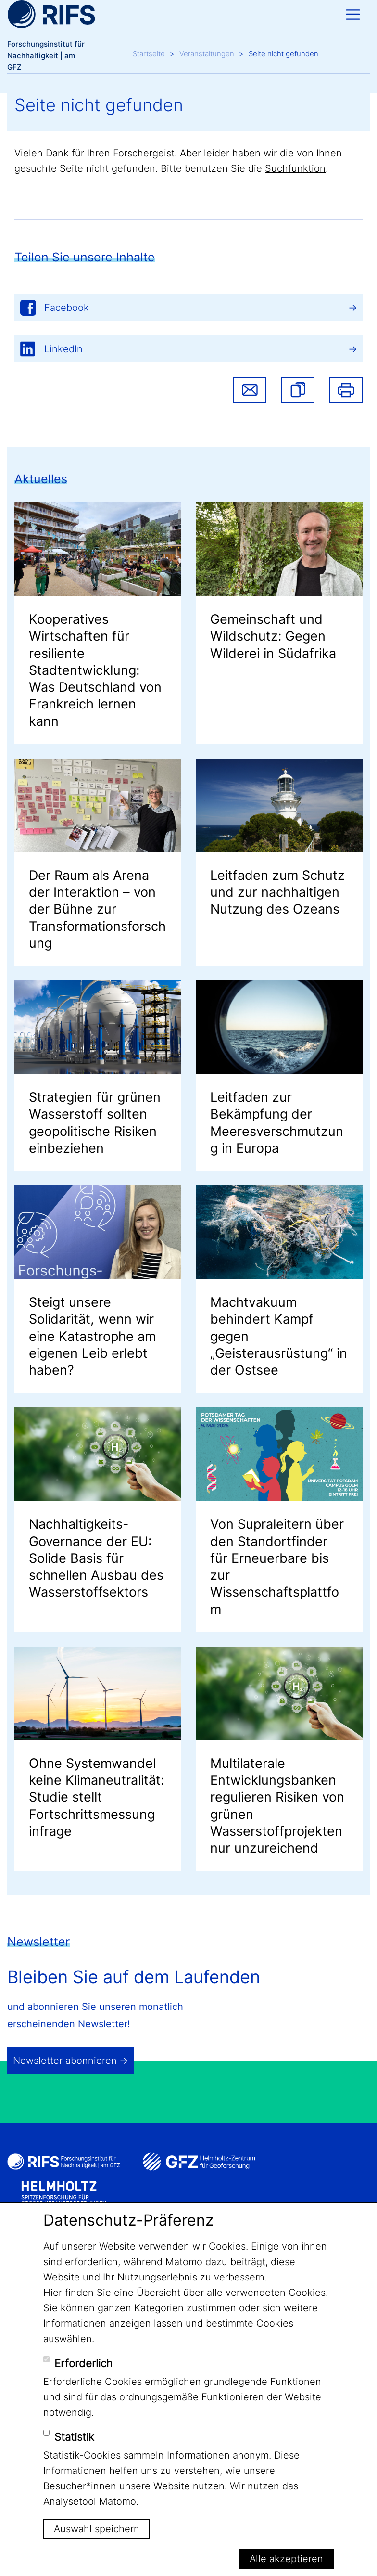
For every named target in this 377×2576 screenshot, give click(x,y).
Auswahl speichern (96, 2529)
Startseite (149, 53)
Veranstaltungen (206, 53)
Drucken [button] (346, 390)
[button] (297, 390)
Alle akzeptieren (286, 2558)
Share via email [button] (249, 390)
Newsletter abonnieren (65, 2060)
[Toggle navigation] (353, 14)
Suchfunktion (295, 168)
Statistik (74, 2437)
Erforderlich (83, 2363)
